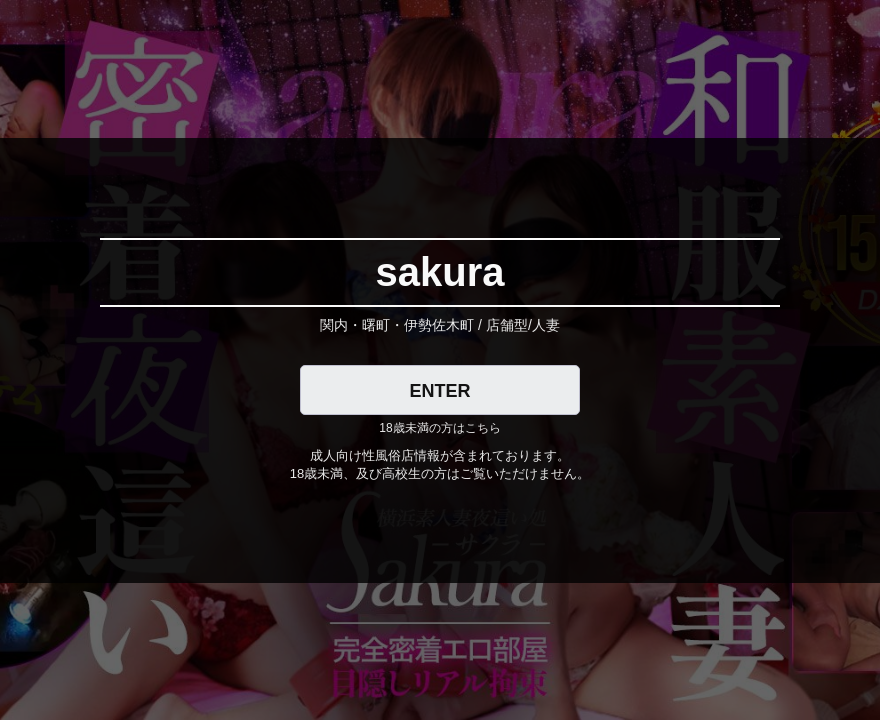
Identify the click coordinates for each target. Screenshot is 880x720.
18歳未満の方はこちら (439, 428)
